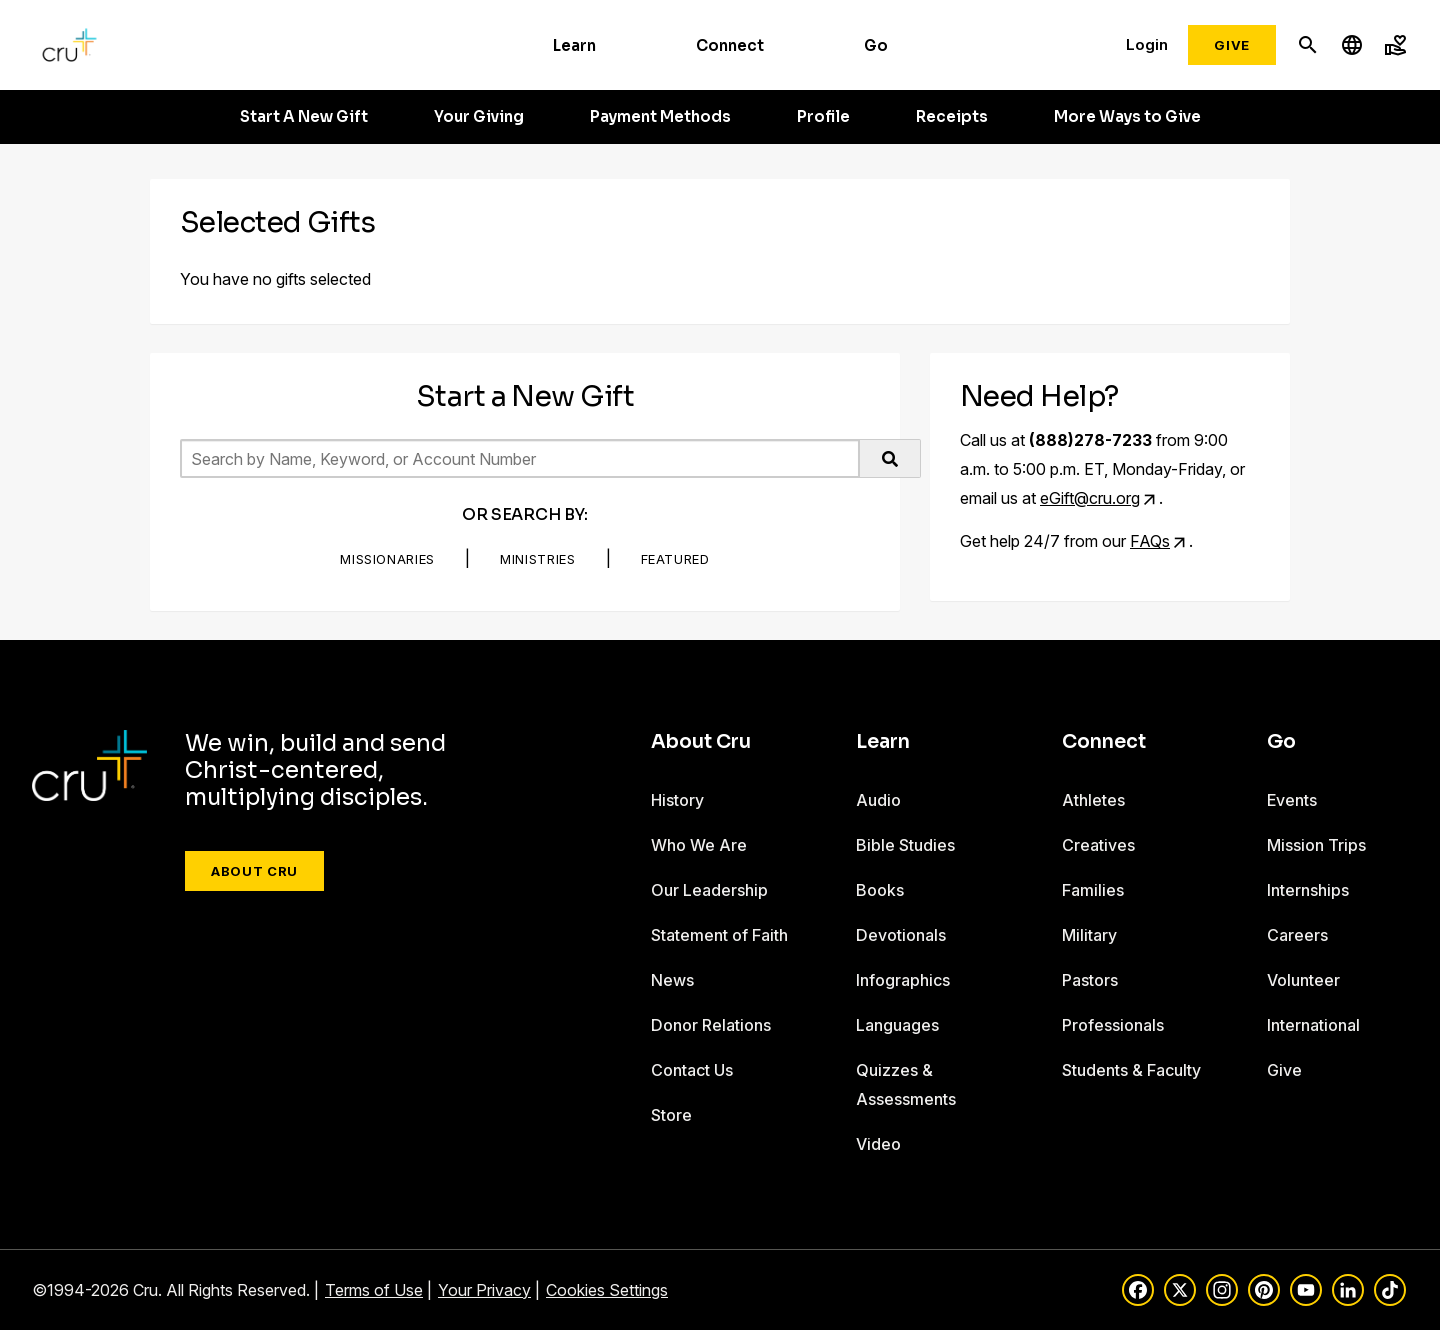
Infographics (903, 980)
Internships (1308, 890)
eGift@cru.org (1090, 498)
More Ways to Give (1127, 117)
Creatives (1098, 845)
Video (878, 1144)
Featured (675, 559)
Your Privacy (484, 1290)
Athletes (1093, 800)
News (672, 980)
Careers (1297, 935)
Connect (730, 45)
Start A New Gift (304, 117)
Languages (897, 1025)
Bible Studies (905, 845)
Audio (878, 800)
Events (1292, 800)
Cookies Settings (607, 1290)
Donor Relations (711, 1025)
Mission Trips (1316, 845)
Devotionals (901, 935)
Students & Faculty (1131, 1070)
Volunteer (1303, 980)
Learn (574, 45)
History (677, 800)
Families (1093, 890)
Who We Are (699, 845)
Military (1089, 935)
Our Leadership (709, 890)
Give (1232, 45)
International (1313, 1025)
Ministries (538, 559)
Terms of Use (374, 1290)
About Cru (254, 871)
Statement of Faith (719, 935)
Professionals (1113, 1025)
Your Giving (479, 117)
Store (671, 1115)
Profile (823, 117)
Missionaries (387, 559)
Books (880, 890)
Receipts (952, 117)
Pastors (1090, 980)
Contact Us (692, 1070)
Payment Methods (660, 117)
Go (876, 45)
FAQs (1150, 541)
